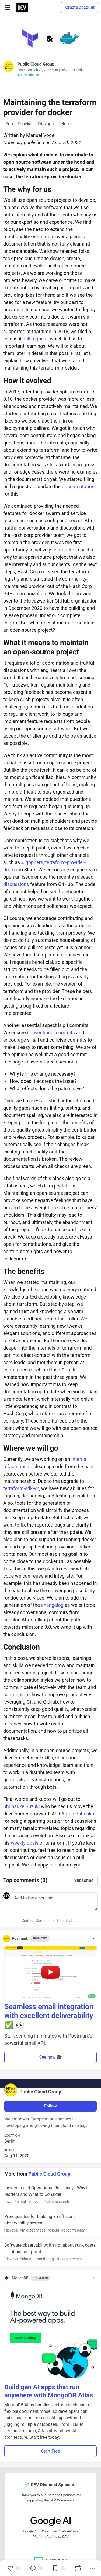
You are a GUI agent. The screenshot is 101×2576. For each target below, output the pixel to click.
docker (25, 124)
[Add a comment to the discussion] (54, 1901)
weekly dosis (24, 1843)
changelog (52, 1605)
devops (45, 124)
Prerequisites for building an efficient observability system (50, 2223)
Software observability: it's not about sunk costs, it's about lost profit (50, 2252)
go (9, 124)
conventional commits (51, 1032)
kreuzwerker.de (28, 75)
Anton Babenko (77, 1813)
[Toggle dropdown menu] (93, 1938)
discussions (16, 884)
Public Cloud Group (35, 64)
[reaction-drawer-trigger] (13, 2568)
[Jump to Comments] (36, 2568)
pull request (35, 339)
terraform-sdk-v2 (21, 1488)
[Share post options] (92, 2568)
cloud (64, 124)
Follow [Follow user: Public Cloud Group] (50, 2106)
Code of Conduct (36, 1920)
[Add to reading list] (58, 2568)
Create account (80, 7)
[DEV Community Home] (22, 7)
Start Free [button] (50, 2451)
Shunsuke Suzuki (21, 1806)
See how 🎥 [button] (50, 2057)
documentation (78, 486)
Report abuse (68, 1920)
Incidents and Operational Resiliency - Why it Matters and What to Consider (50, 2194)
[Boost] (78, 2568)
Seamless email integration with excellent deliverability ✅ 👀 (48, 2015)
